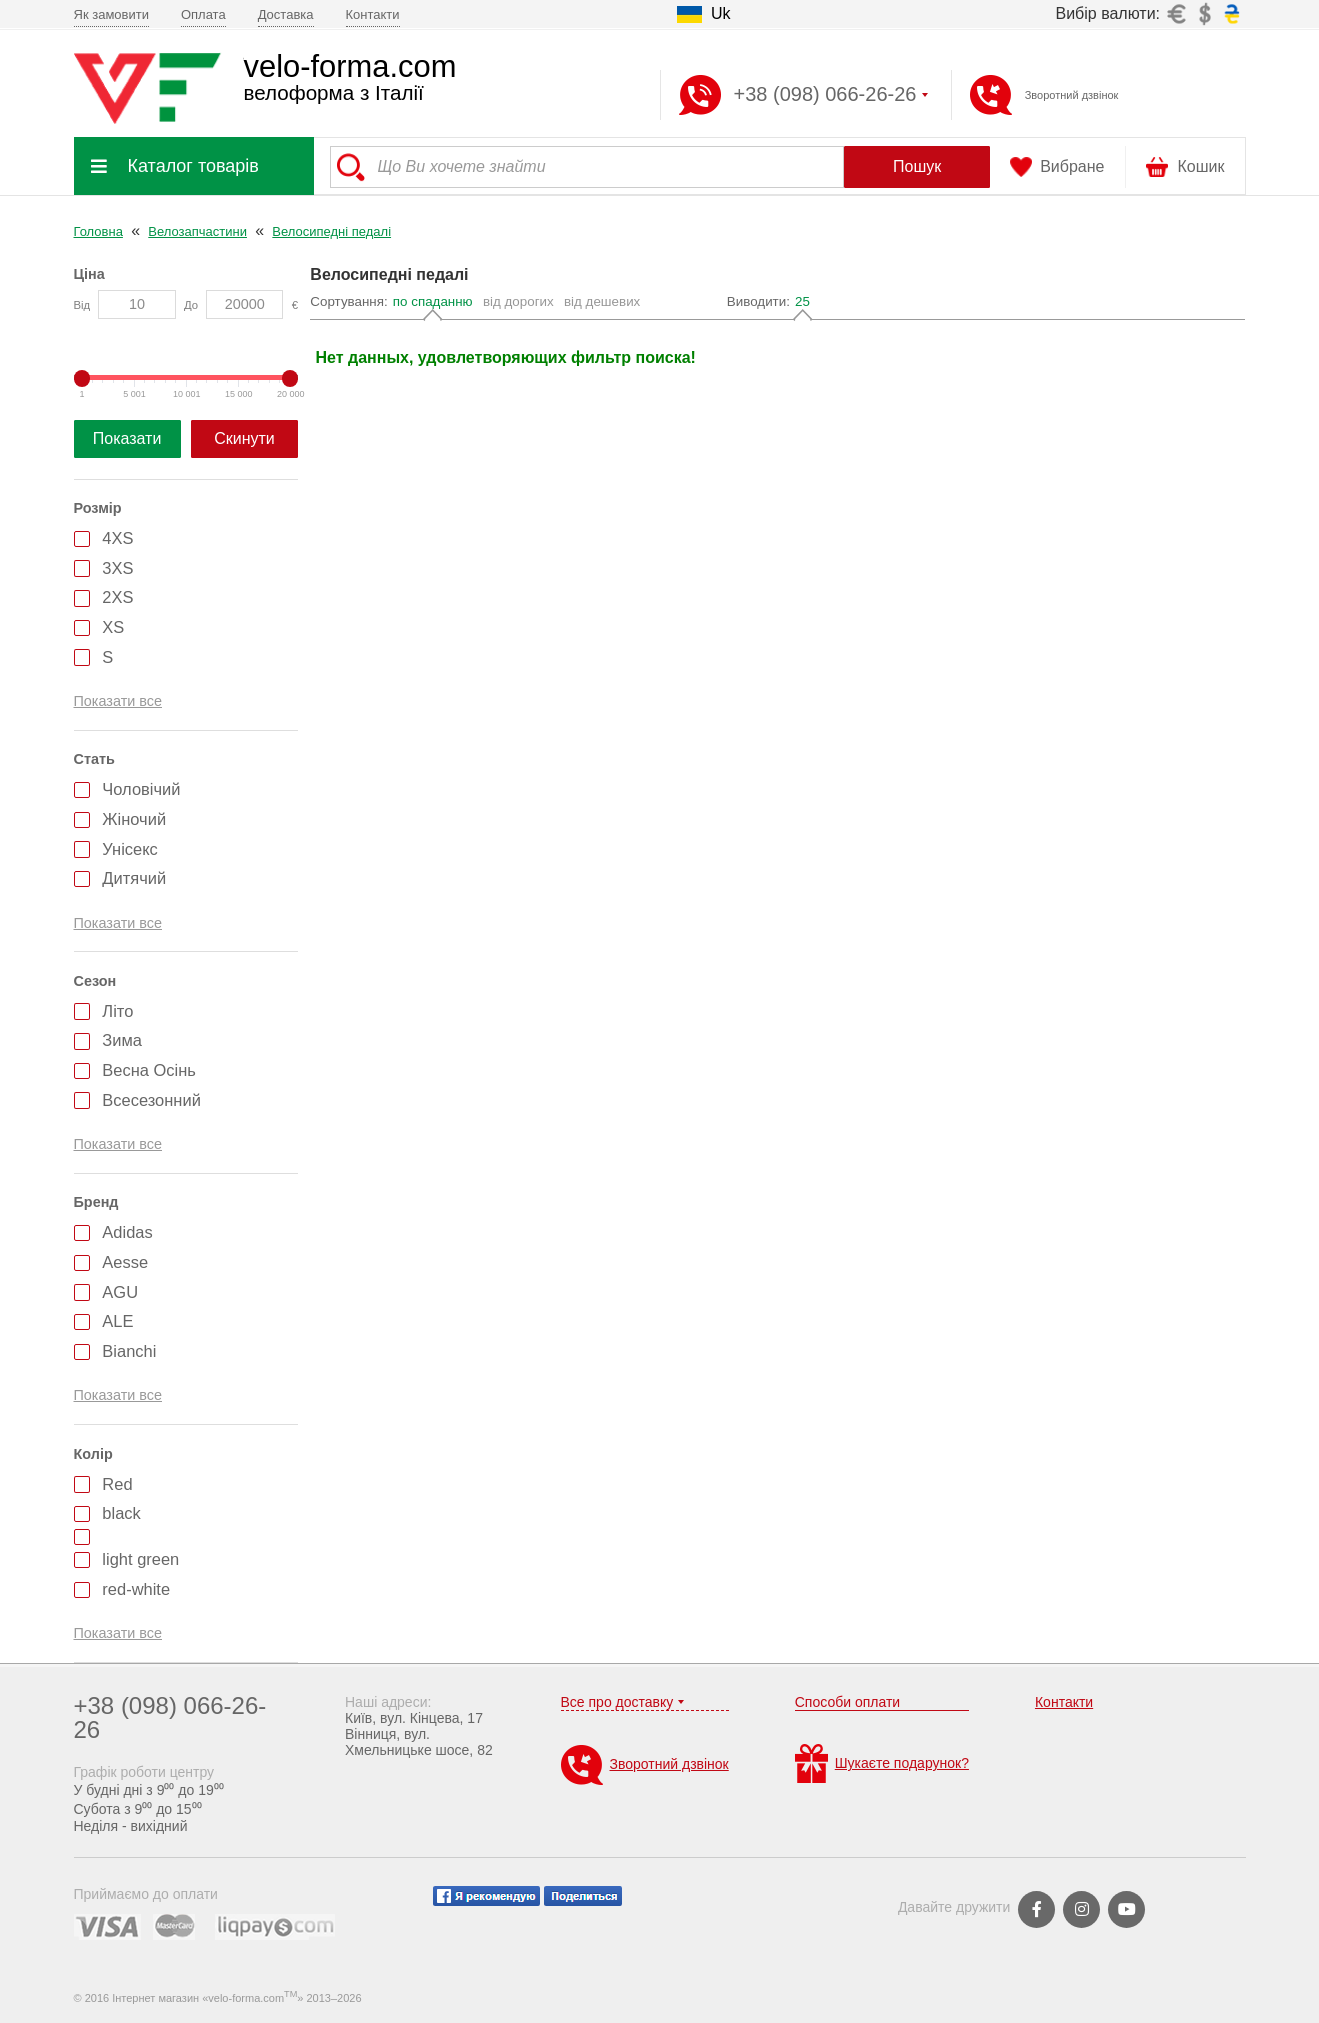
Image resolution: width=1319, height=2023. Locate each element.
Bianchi (129, 1351)
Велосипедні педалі (331, 231)
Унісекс (130, 849)
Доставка (286, 14)
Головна (98, 231)
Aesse (125, 1262)
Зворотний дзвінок (1072, 95)
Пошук (917, 166)
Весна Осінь (149, 1070)
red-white (136, 1589)
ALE (117, 1321)
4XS (117, 538)
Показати (127, 438)
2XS (117, 597)
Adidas (127, 1232)
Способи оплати (847, 1702)
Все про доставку (617, 1702)
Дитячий (134, 878)
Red (117, 1484)
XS (113, 627)
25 (802, 301)
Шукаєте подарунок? (882, 1763)
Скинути (244, 438)
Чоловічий (141, 789)
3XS (117, 568)
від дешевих (602, 301)
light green (140, 1559)
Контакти (373, 14)
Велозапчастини (197, 231)
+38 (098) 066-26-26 (170, 1717)
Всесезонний (151, 1100)
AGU (120, 1292)
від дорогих (518, 301)
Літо (117, 1011)
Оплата (203, 14)
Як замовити (111, 14)
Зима (122, 1040)
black (121, 1513)
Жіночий (134, 819)
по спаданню (433, 301)
